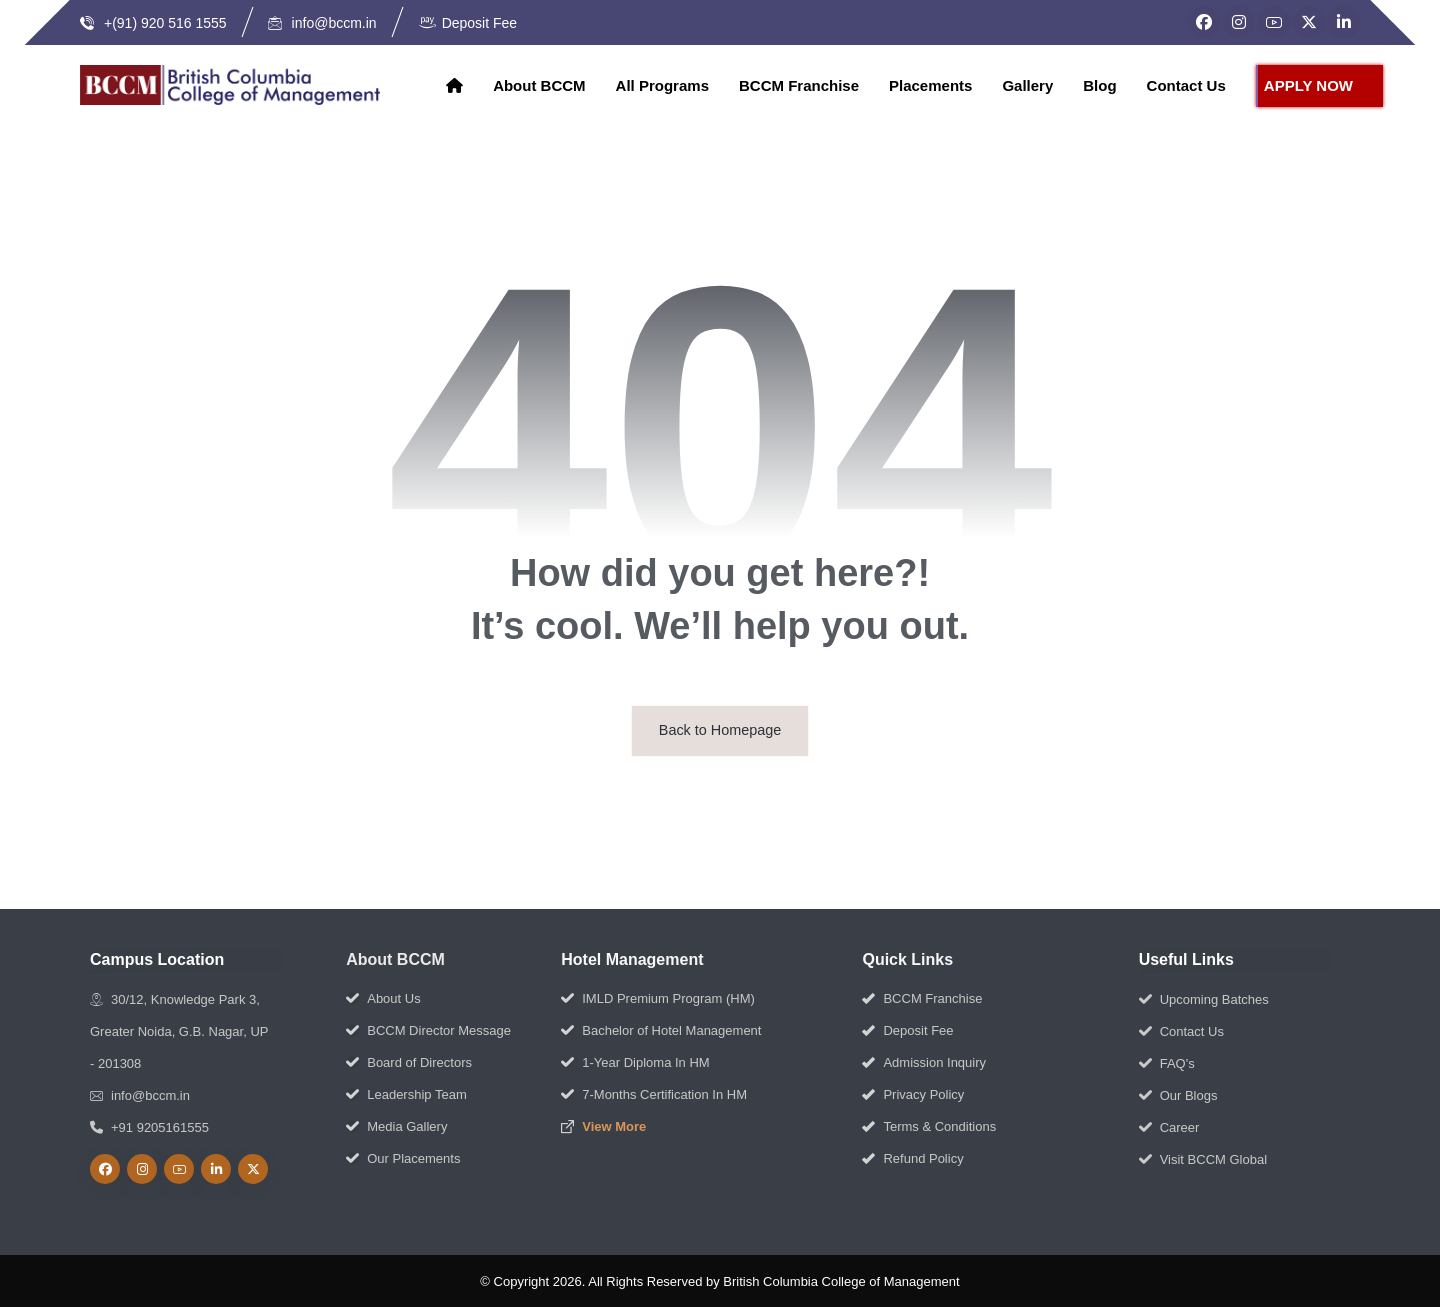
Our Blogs (1178, 1095)
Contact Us (1181, 1031)
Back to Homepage (720, 730)
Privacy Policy (913, 1094)
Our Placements (403, 1158)
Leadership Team (406, 1094)
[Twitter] (1309, 22)
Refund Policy (912, 1158)
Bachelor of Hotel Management (661, 1030)
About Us (383, 998)
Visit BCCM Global (1203, 1159)
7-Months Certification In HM (654, 1094)
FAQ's (1167, 1063)
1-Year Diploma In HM (635, 1062)
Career (1169, 1127)
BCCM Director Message (428, 1030)
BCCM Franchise (922, 998)
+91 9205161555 (149, 1127)
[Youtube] (179, 1169)
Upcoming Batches (1204, 999)
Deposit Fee (907, 1030)
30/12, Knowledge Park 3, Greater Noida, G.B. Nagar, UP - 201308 (179, 1031)
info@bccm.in (140, 1095)
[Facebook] (1204, 22)
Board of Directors (409, 1062)
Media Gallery (396, 1126)
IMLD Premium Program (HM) (658, 998)
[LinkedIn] (1344, 22)
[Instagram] (1239, 22)
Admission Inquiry (924, 1062)
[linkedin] (216, 1169)
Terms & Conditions (929, 1126)
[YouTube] (1274, 22)
